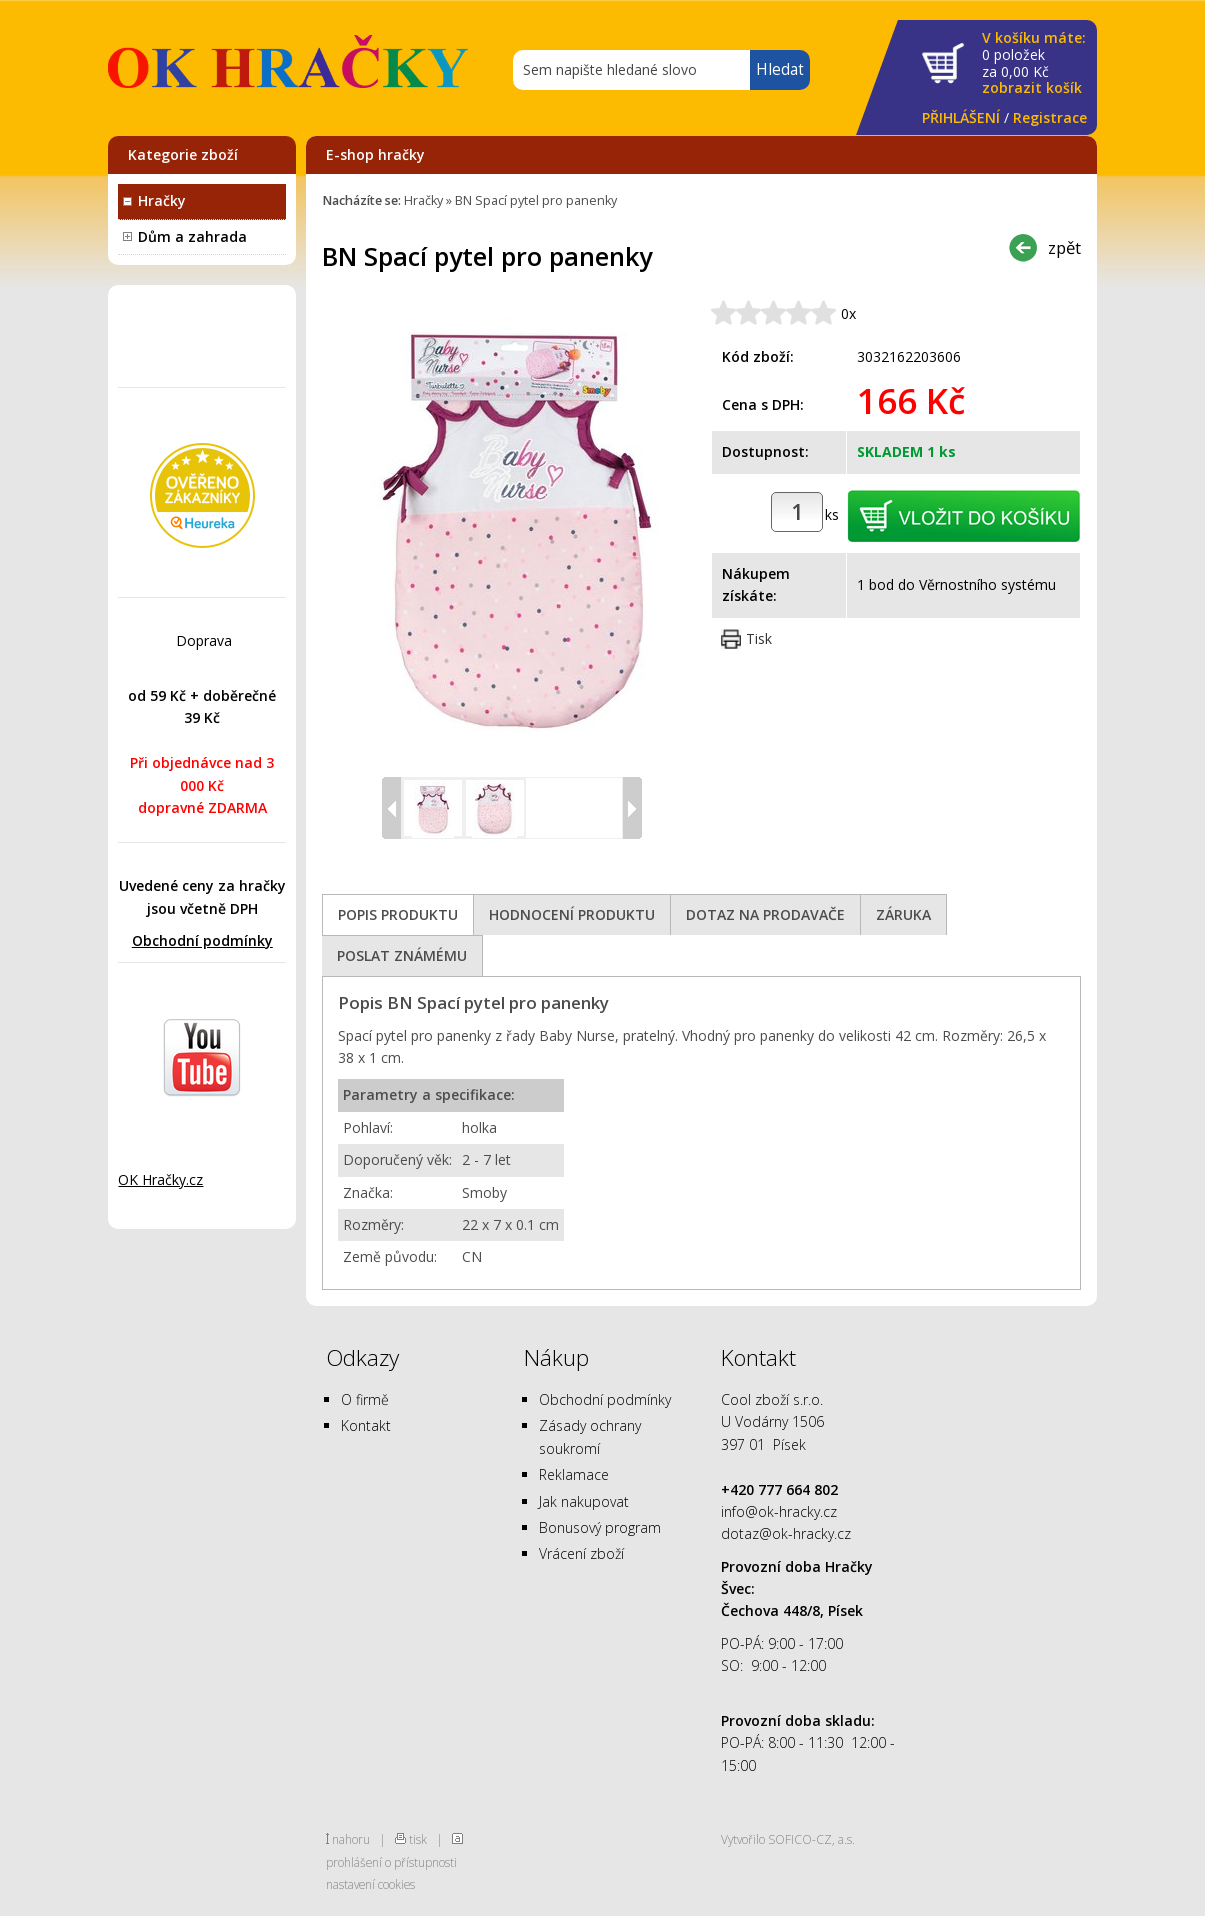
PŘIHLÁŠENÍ (961, 117)
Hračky (162, 200)
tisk (418, 1839)
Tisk (759, 638)
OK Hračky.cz (160, 1179)
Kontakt (366, 1425)
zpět (1064, 247)
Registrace (1050, 117)
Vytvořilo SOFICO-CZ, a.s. (788, 1839)
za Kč (1034, 63)
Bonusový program (600, 1527)
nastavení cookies (370, 1884)
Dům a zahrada (192, 236)
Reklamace (574, 1474)
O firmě (365, 1399)
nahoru (351, 1839)
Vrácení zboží (581, 1553)
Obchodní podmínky (202, 940)
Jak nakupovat (584, 1501)
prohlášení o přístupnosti (391, 1862)
